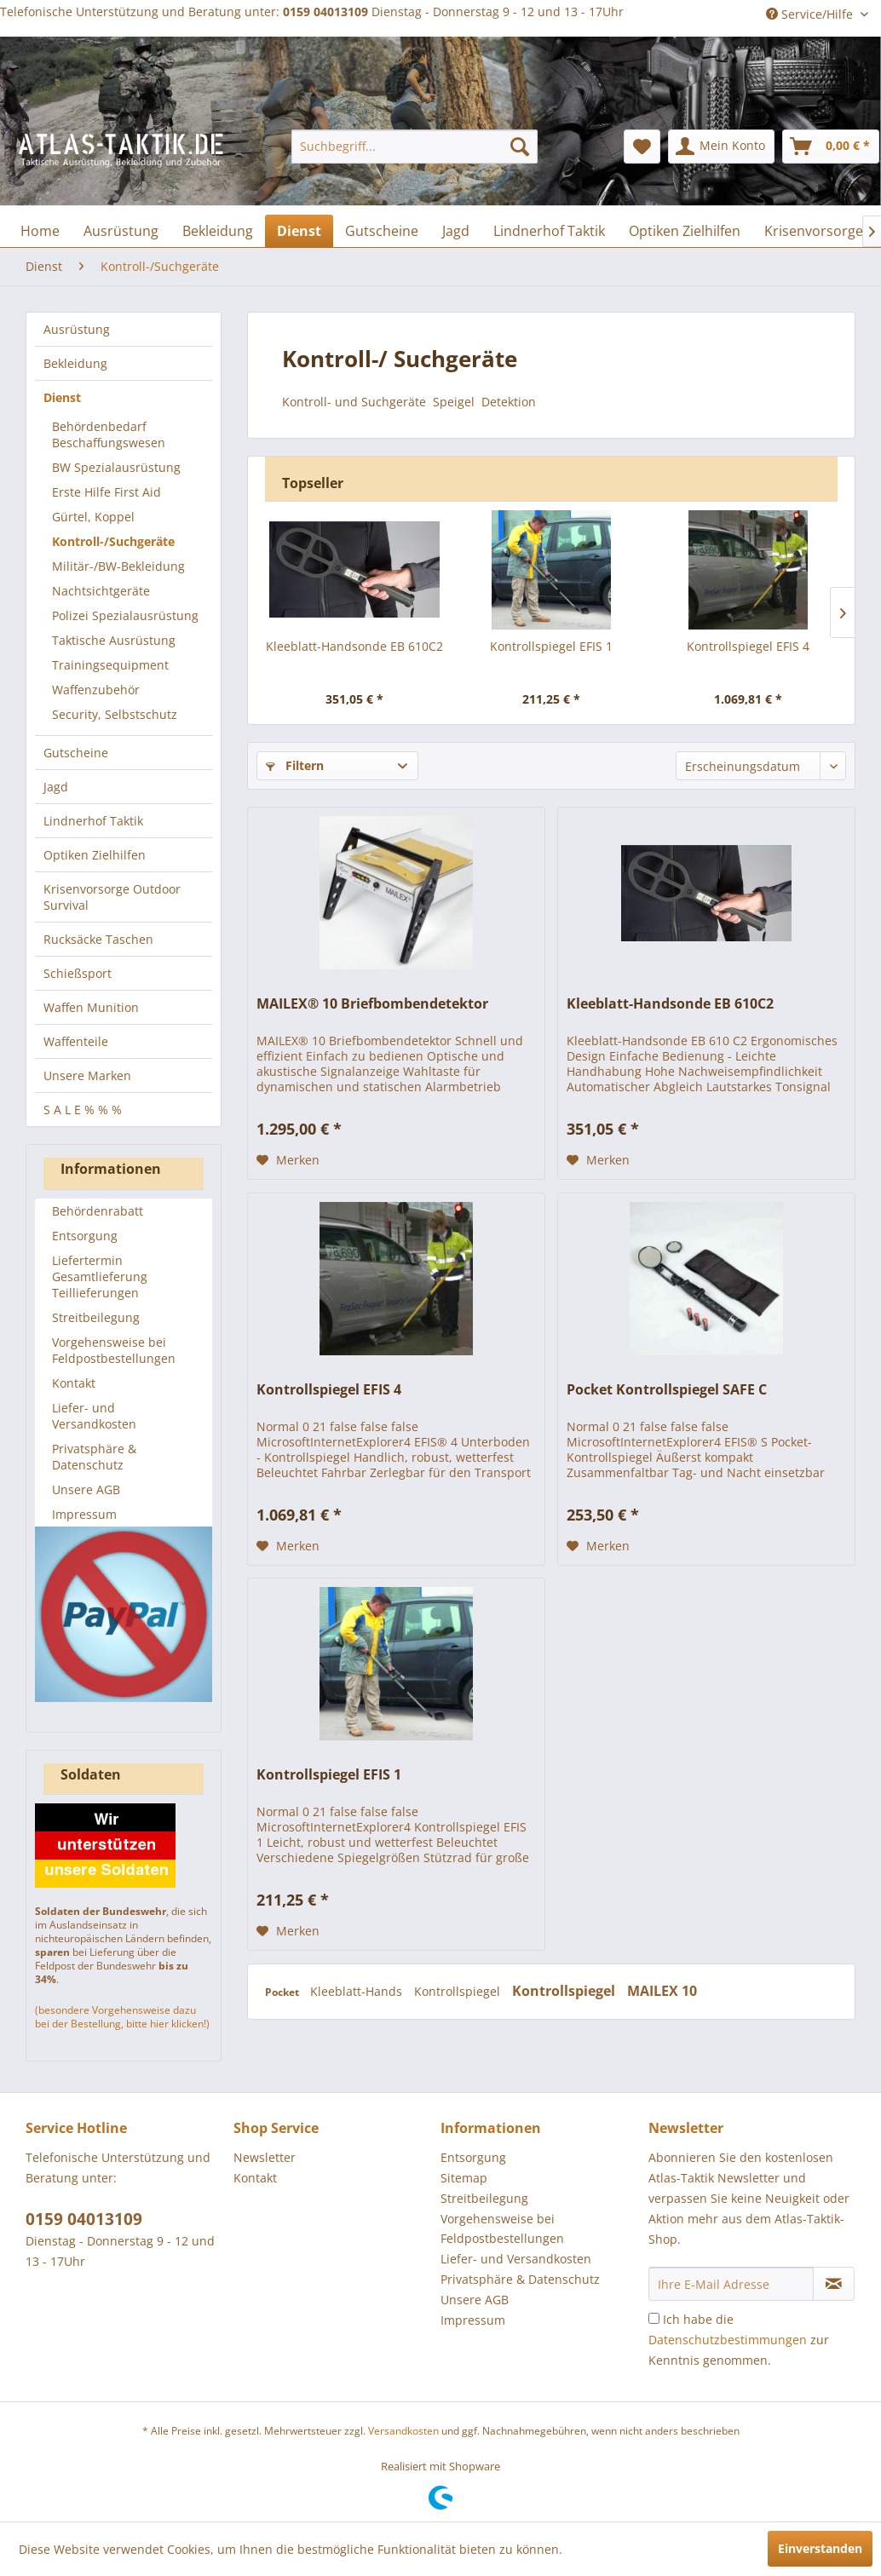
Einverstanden (820, 2548)
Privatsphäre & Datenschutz (94, 1456)
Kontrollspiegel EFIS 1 (551, 646)
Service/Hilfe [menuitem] (811, 14)
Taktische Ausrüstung (114, 640)
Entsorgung (85, 1236)
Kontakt (73, 1383)
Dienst (62, 397)
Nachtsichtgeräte (101, 591)
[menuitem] (414, 146)
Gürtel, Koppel (93, 517)
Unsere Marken (87, 1075)
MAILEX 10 (662, 1990)
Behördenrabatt (97, 1211)
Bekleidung (75, 363)
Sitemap (463, 2178)
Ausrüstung (76, 329)
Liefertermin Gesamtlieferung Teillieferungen (99, 1276)
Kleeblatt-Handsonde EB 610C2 (354, 646)
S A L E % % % (82, 1109)
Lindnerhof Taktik (93, 821)
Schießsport (77, 973)
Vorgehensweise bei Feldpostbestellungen (114, 1350)
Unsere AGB (86, 1489)
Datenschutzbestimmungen (727, 2340)
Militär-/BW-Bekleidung (118, 566)
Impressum (84, 1514)
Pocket (283, 1992)
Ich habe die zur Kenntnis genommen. (738, 2339)
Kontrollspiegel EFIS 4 (748, 646)
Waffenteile (75, 1041)
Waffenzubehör (96, 689)
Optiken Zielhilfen (94, 855)
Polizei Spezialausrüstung (125, 615)
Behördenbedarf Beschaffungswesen (108, 434)
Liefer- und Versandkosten (94, 1416)
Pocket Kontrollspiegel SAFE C (667, 1390)
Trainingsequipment (110, 665)
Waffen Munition (91, 1007)
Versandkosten (403, 2431)
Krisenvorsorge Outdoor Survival (112, 897)
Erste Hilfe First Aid (106, 492)
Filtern (295, 765)
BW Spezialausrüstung (116, 467)
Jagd (55, 787)
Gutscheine (75, 753)
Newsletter (264, 2157)
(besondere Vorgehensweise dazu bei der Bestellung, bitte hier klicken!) (122, 2017)
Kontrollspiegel (459, 1991)
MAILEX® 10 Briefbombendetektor (372, 1004)
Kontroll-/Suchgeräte (113, 541)
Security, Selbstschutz (114, 714)
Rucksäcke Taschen (98, 939)
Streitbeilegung (96, 1317)
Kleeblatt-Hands (358, 1991)
